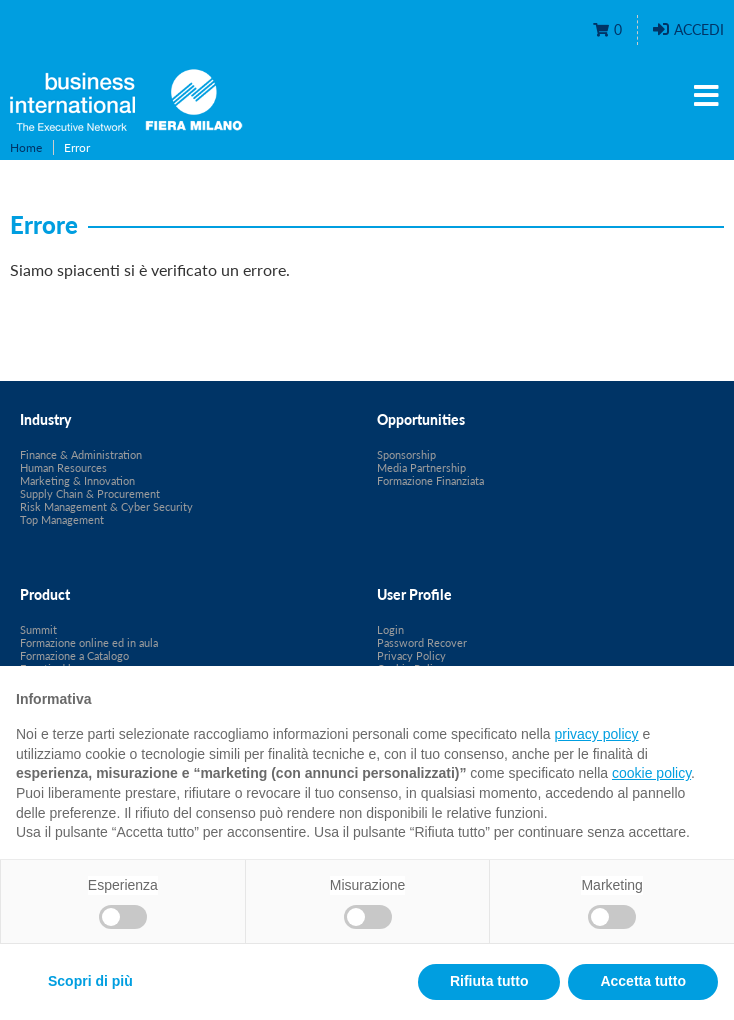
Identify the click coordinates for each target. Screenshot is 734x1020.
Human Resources (63, 467)
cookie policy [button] (651, 773)
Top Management (62, 519)
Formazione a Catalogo (74, 655)
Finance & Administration (81, 454)
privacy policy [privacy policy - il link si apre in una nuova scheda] (597, 734)
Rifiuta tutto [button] (489, 981)
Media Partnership (421, 467)
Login (390, 629)
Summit (38, 629)
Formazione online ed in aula (89, 642)
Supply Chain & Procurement (90, 493)
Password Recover (422, 642)
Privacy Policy (411, 655)
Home (26, 147)
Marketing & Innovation (77, 480)
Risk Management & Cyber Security (106, 506)
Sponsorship (406, 454)
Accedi (688, 29)
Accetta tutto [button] (643, 981)
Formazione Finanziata (430, 480)
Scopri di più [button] (90, 981)
